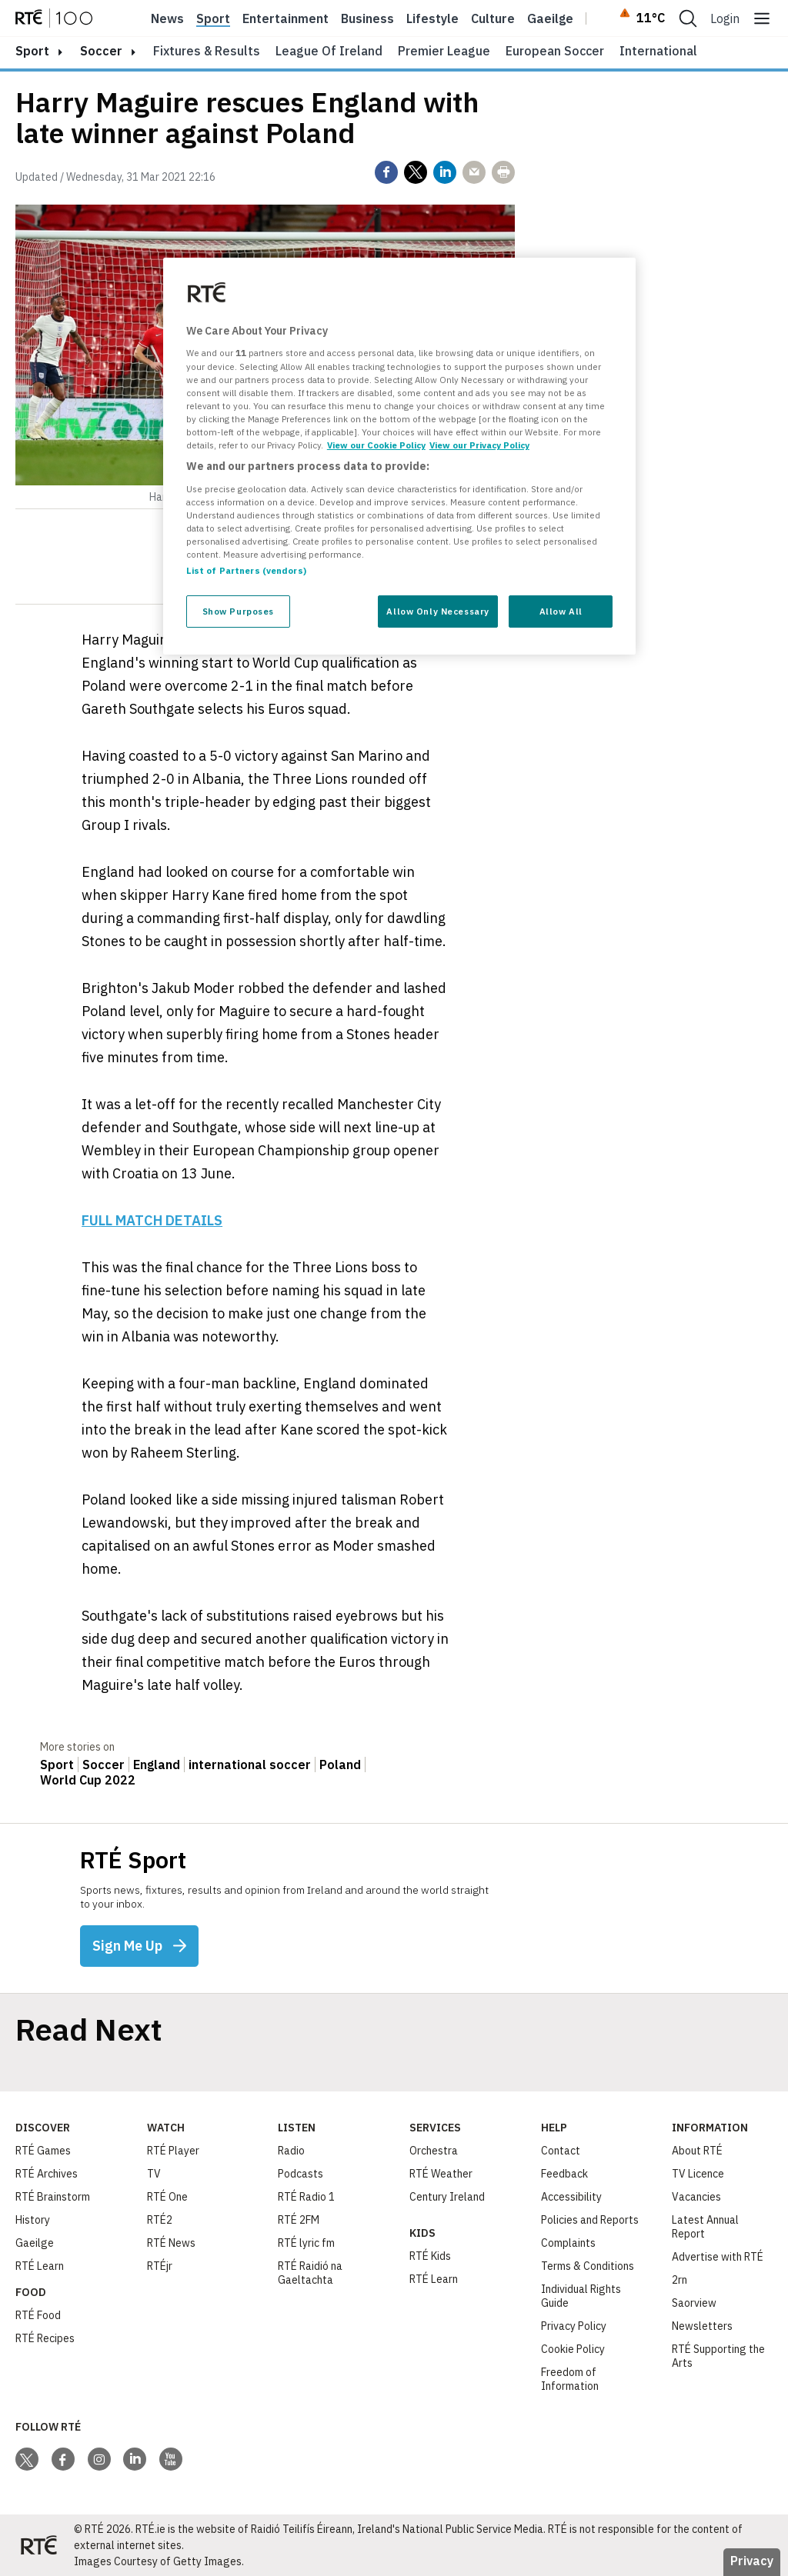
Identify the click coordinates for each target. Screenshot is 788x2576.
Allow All (561, 611)
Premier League (444, 50)
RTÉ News (171, 2243)
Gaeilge (550, 18)
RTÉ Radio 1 (306, 2197)
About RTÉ (697, 2151)
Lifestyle (432, 18)
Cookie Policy (573, 2349)
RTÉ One (167, 2197)
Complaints (568, 2243)
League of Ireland (328, 50)
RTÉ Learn (39, 2266)
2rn (679, 2280)
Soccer (101, 50)
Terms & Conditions (587, 2266)
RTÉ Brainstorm (52, 2197)
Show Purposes (238, 611)
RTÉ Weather (440, 2174)
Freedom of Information (570, 2379)
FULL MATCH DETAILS (152, 1220)
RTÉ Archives (46, 2174)
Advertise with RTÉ (717, 2257)
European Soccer (555, 50)
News (167, 18)
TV (154, 2174)
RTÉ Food (38, 2315)
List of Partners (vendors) (246, 570)
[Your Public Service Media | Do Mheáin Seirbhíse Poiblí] (38, 2545)
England (156, 1764)
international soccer (250, 1764)
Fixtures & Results (206, 50)
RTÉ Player (173, 2151)
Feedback (564, 2174)
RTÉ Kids (430, 2256)
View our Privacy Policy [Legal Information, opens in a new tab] (479, 445)
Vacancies (696, 2197)
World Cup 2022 (87, 1780)
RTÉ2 (159, 2220)
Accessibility (571, 2197)
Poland (340, 1764)
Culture (493, 18)
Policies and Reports (590, 2220)
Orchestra (433, 2151)
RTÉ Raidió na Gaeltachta (310, 2273)
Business (367, 18)
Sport (213, 18)
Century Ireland (447, 2197)
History (32, 2220)
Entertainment (285, 18)
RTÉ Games (43, 2151)
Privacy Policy (573, 2326)
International (658, 50)
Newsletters (702, 2326)
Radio (291, 2151)
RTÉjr (159, 2266)
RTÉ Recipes (45, 2338)
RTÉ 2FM (298, 2220)
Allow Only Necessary (437, 611)
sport (32, 50)
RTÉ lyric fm (306, 2243)
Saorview (694, 2303)
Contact (560, 2151)
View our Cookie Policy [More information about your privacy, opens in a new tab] (376, 445)
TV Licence (698, 2174)
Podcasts (300, 2174)
